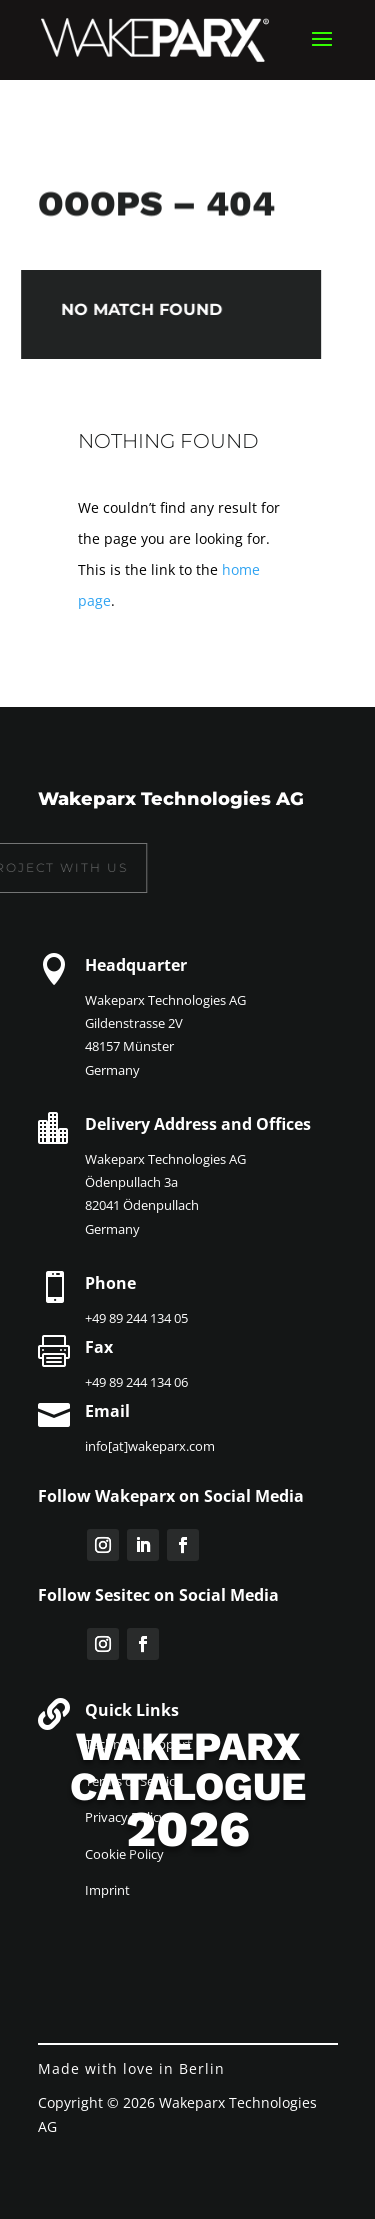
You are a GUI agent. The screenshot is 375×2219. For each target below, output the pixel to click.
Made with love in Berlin (131, 2068)
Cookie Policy (124, 1854)
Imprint (107, 1890)
